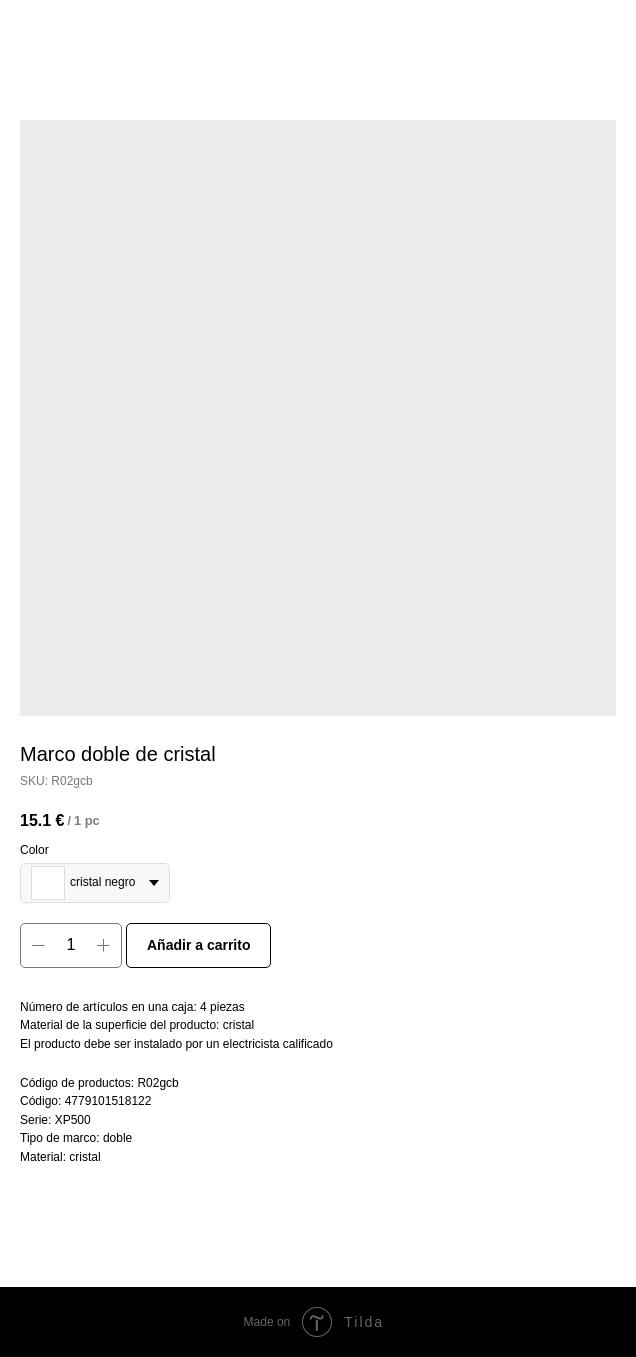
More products (73, 29)
